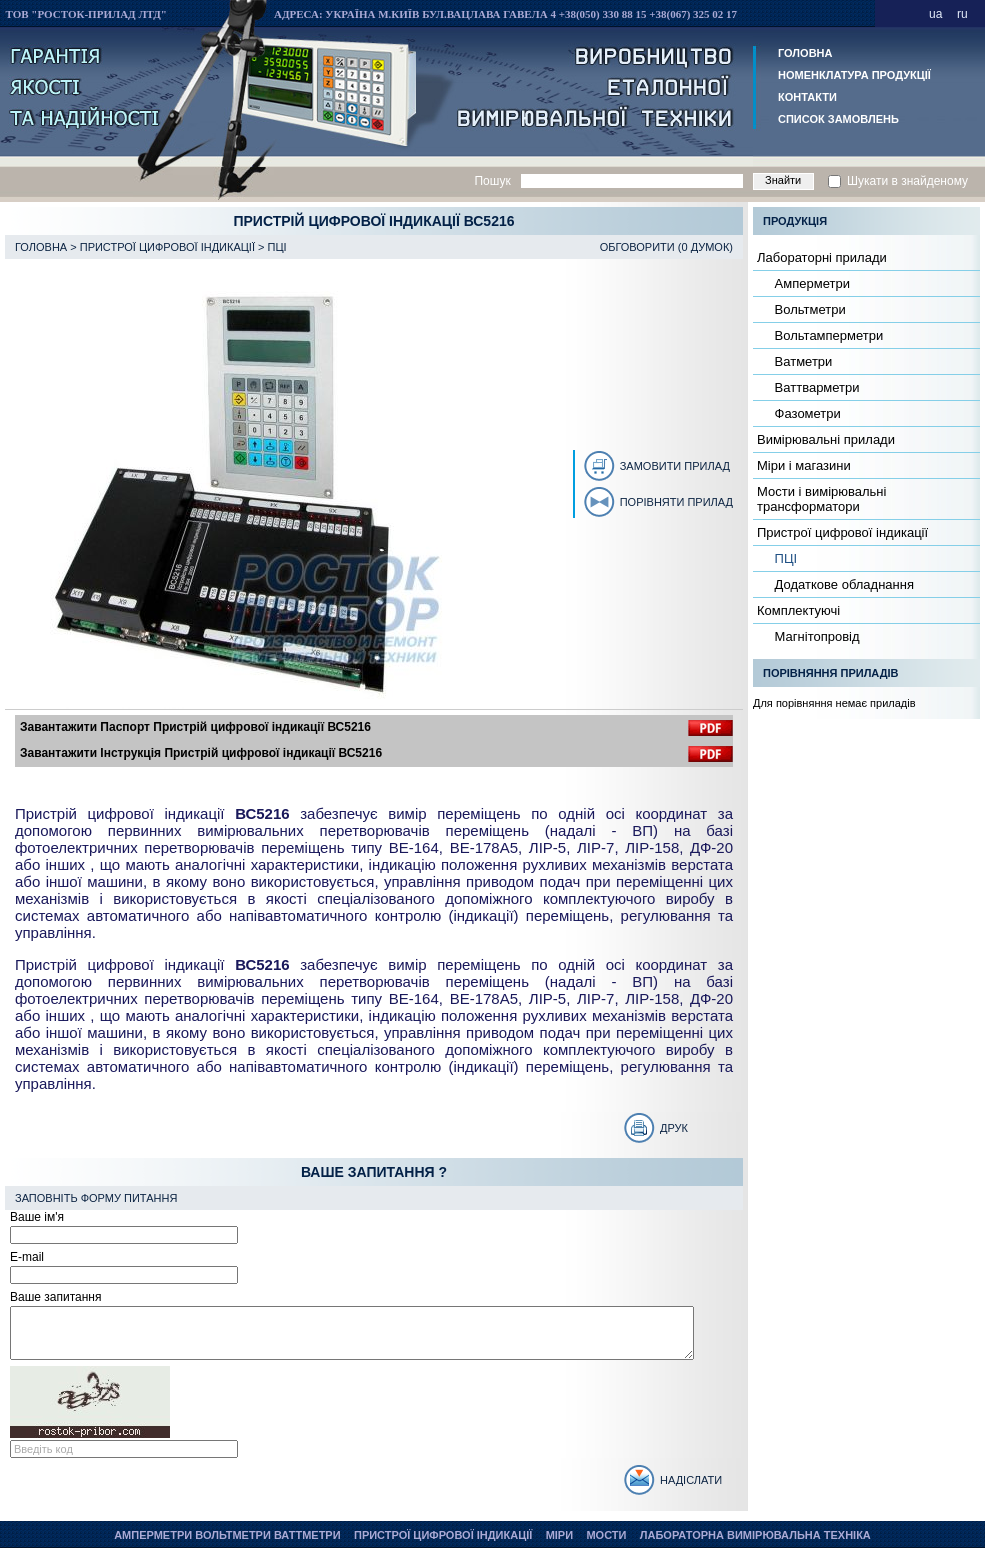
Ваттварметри (815, 387)
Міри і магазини (804, 465)
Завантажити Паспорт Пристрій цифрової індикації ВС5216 (195, 727)
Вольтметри (808, 309)
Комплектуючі (798, 610)
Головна (805, 53)
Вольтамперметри (827, 335)
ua (935, 14)
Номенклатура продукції (854, 75)
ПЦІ (277, 247)
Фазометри (806, 413)
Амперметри (810, 283)
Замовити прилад (675, 466)
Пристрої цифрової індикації (167, 247)
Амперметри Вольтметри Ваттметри (227, 1535)
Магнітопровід (815, 636)
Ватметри (801, 361)
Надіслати (691, 1480)
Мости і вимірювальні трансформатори (821, 499)
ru (962, 14)
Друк (674, 1128)
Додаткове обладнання (842, 584)
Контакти (807, 97)
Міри (559, 1535)
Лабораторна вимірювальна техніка (755, 1535)
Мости (606, 1535)
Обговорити (637, 247)
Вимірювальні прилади (826, 439)
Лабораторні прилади (822, 257)
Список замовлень (838, 119)
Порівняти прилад (676, 502)
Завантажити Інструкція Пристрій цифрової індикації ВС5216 (201, 753)
